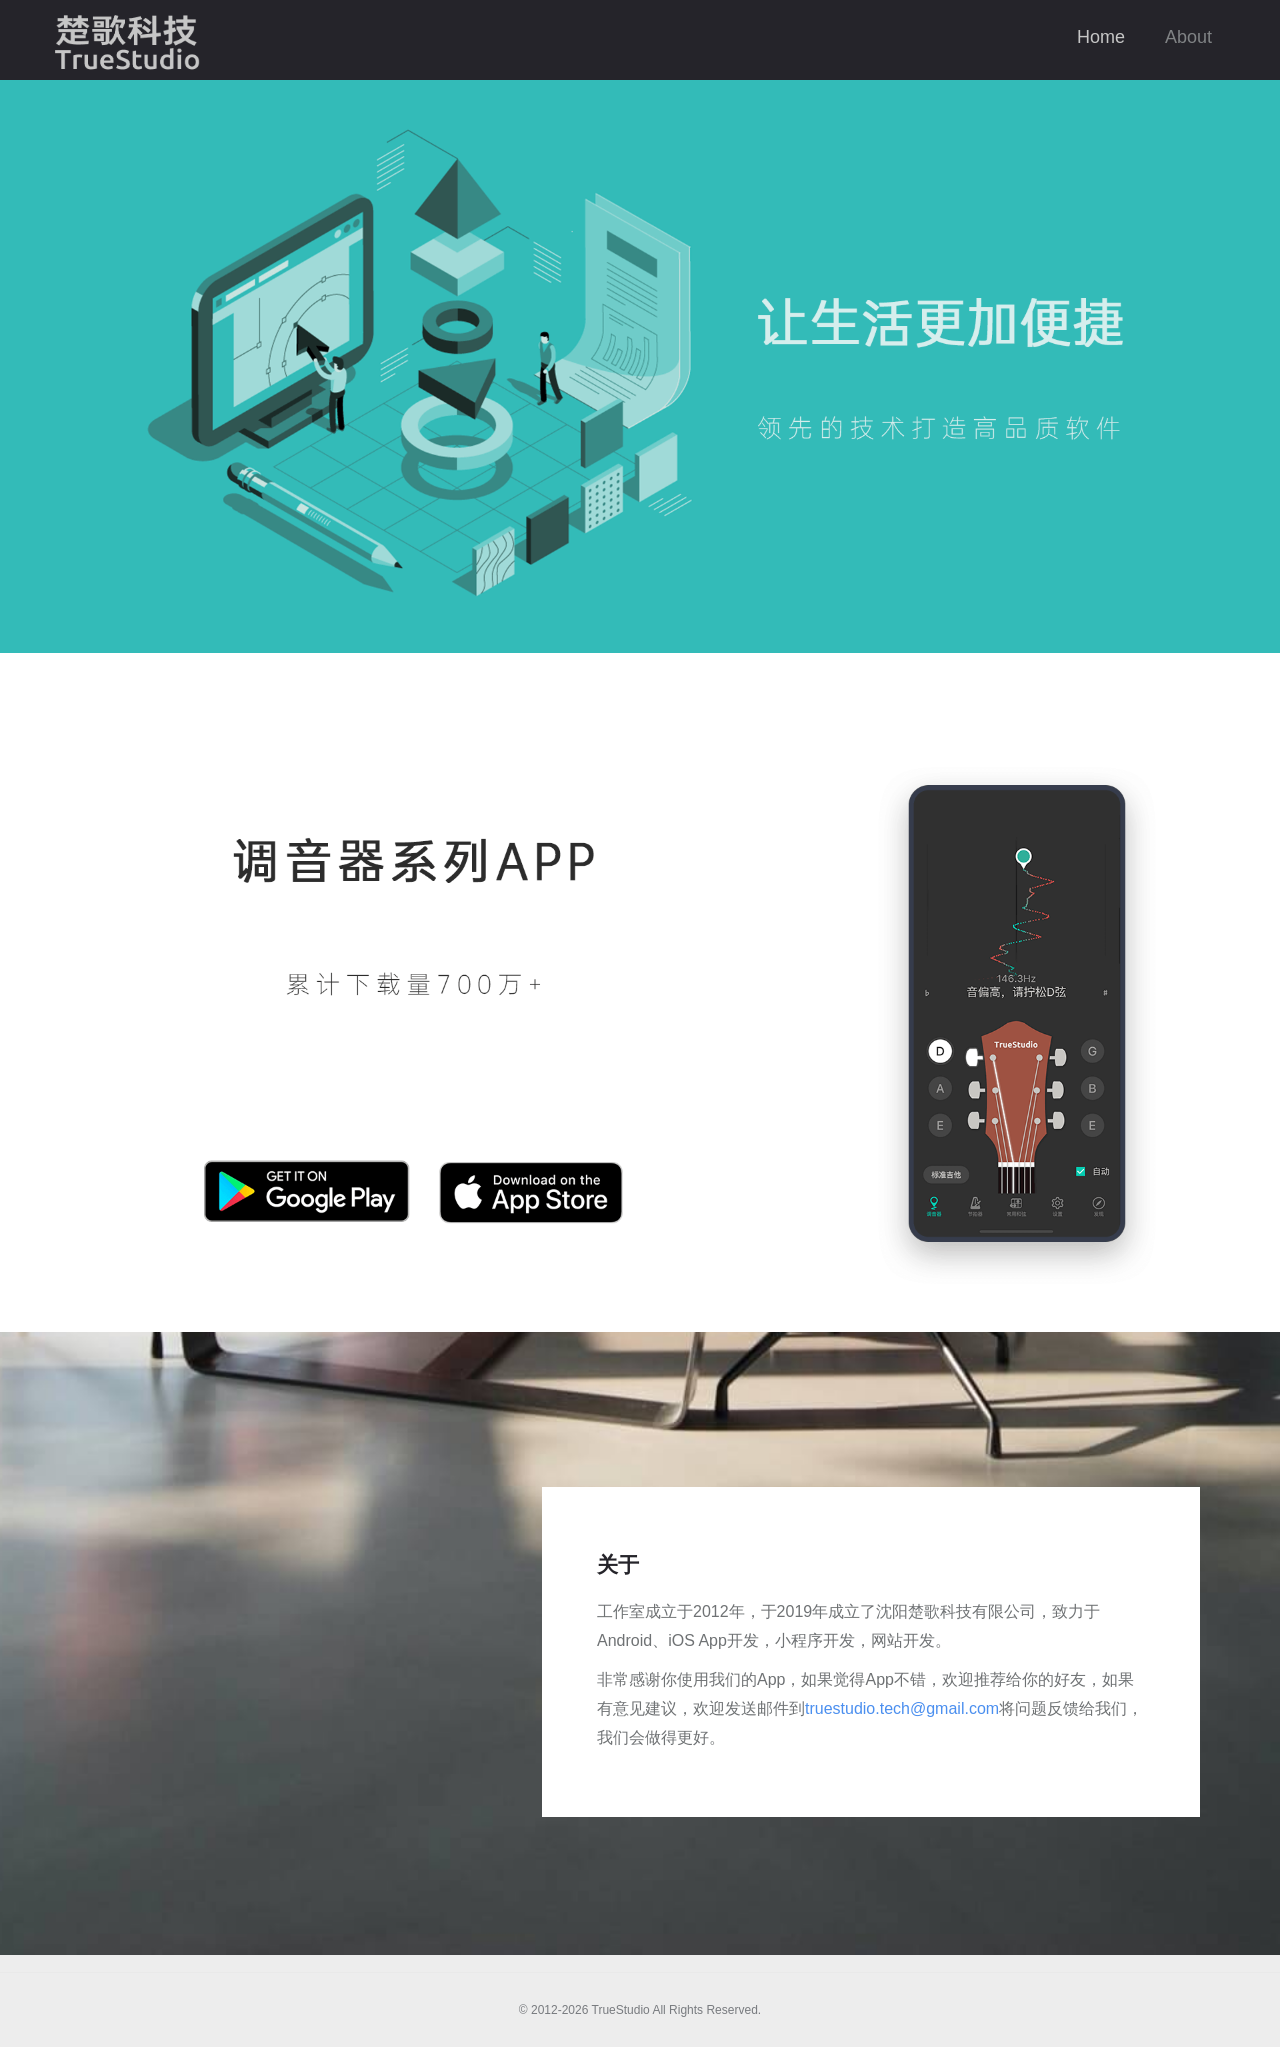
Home (1101, 37)
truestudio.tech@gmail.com (902, 1708)
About (1188, 37)
